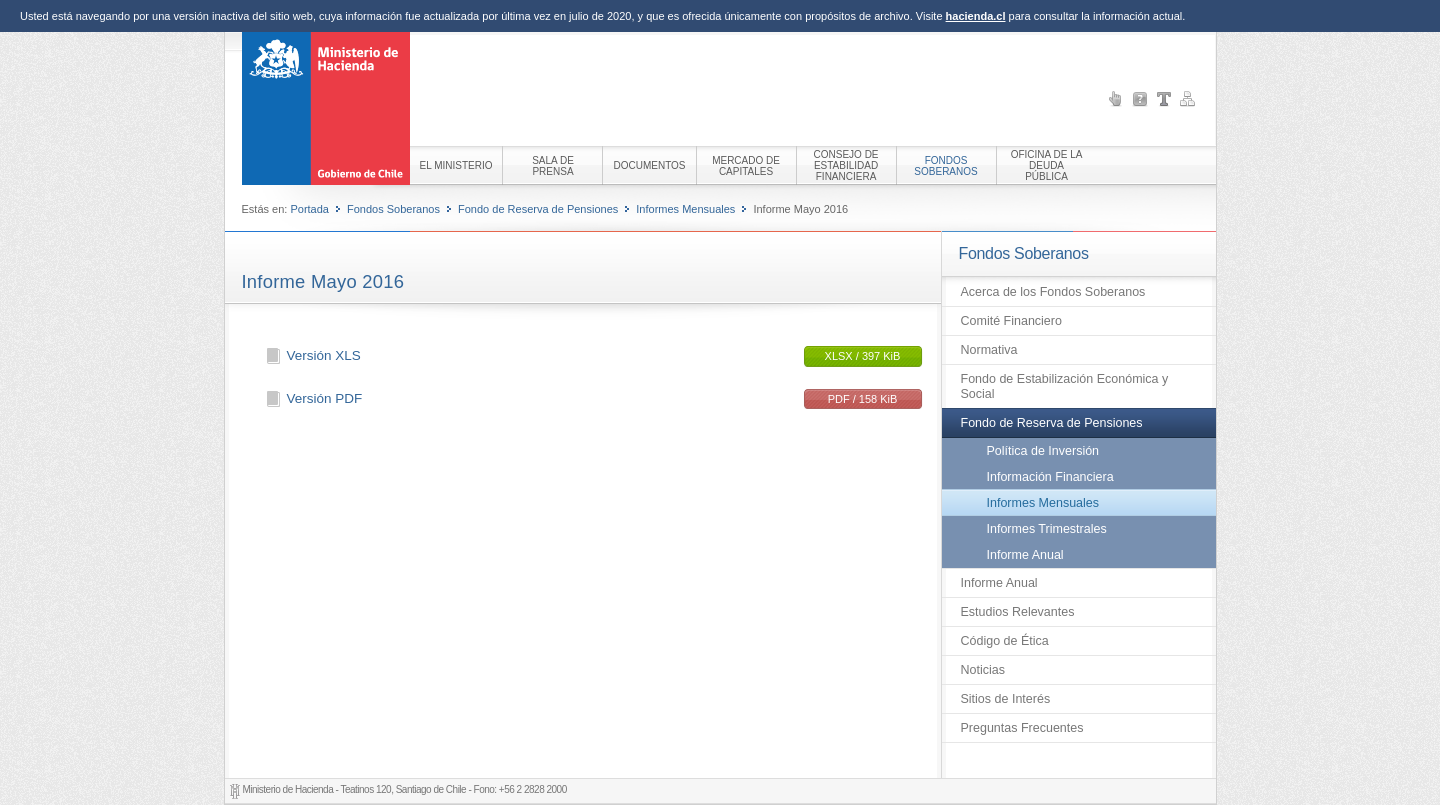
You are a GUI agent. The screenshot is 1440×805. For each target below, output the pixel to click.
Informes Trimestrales (1047, 529)
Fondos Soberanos (393, 209)
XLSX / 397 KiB (863, 356)
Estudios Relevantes (1018, 612)
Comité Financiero (1011, 321)
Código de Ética (1005, 641)
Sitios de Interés (1006, 699)
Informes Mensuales (685, 209)
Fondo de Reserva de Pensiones (538, 209)
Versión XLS (324, 355)
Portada (309, 209)
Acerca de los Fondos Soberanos (1053, 292)
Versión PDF (325, 398)
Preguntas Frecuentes (1022, 728)
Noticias (983, 670)
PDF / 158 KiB (863, 399)
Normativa (989, 350)
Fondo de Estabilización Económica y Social (1065, 386)
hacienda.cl (976, 16)
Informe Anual (1025, 555)
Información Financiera (1050, 477)
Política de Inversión (1043, 451)
